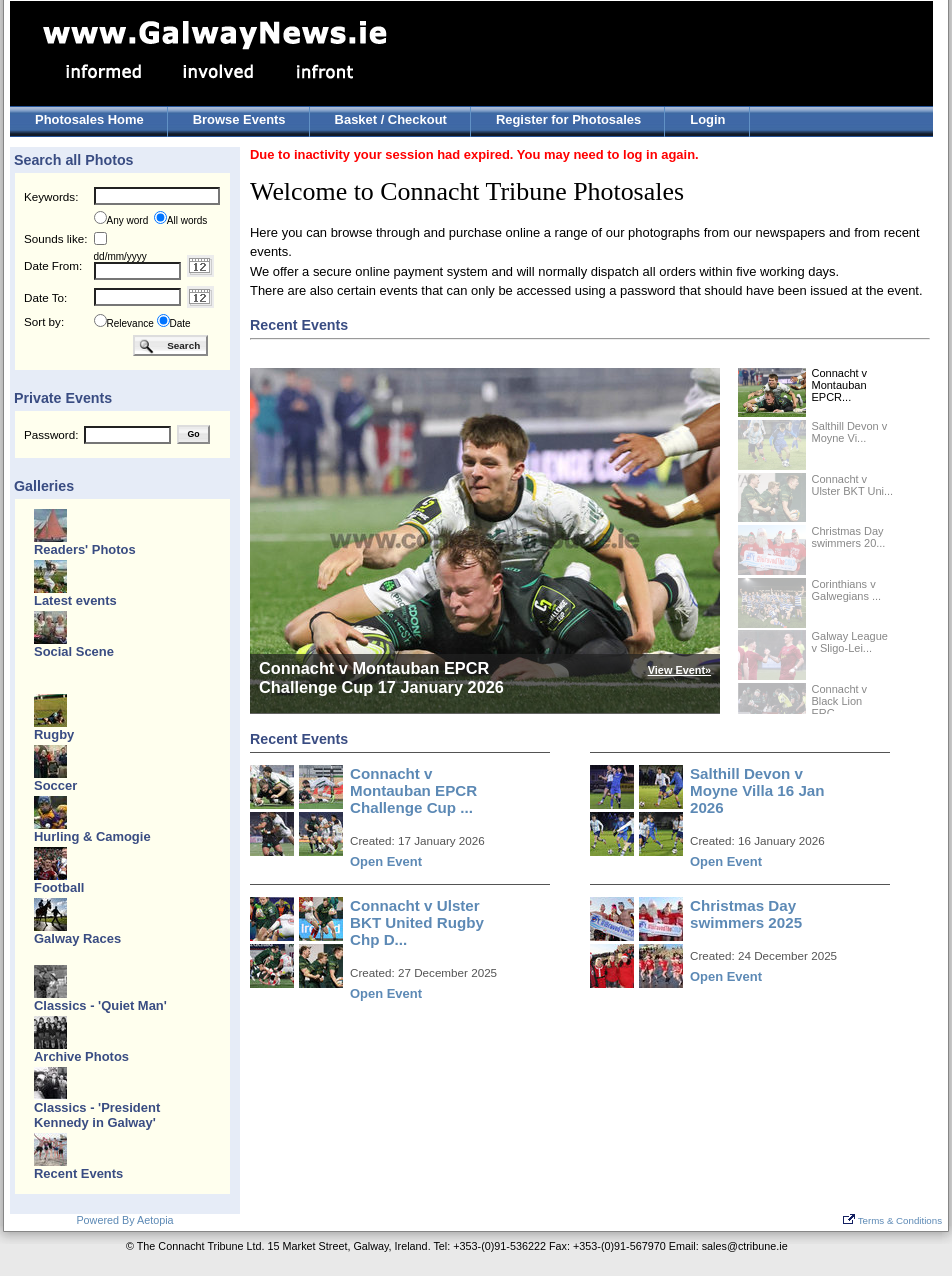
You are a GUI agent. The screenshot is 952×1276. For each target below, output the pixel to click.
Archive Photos (81, 1056)
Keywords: (51, 196)
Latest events (75, 600)
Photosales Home (89, 119)
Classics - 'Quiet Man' (100, 1005)
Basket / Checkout (391, 119)
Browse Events (239, 119)
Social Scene (74, 651)
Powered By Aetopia (124, 1220)
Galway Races (77, 938)
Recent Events (78, 1173)
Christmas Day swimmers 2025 (746, 914)
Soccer (55, 785)
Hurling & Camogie (92, 836)
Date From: (53, 265)
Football (59, 887)
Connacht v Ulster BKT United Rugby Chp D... (417, 922)
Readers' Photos (85, 549)
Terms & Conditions (892, 1220)
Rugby (54, 734)
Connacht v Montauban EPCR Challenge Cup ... (413, 790)
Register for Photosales (568, 119)
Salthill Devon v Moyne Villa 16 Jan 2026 (757, 790)
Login (707, 119)
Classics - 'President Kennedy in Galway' (97, 1115)
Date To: (45, 297)
